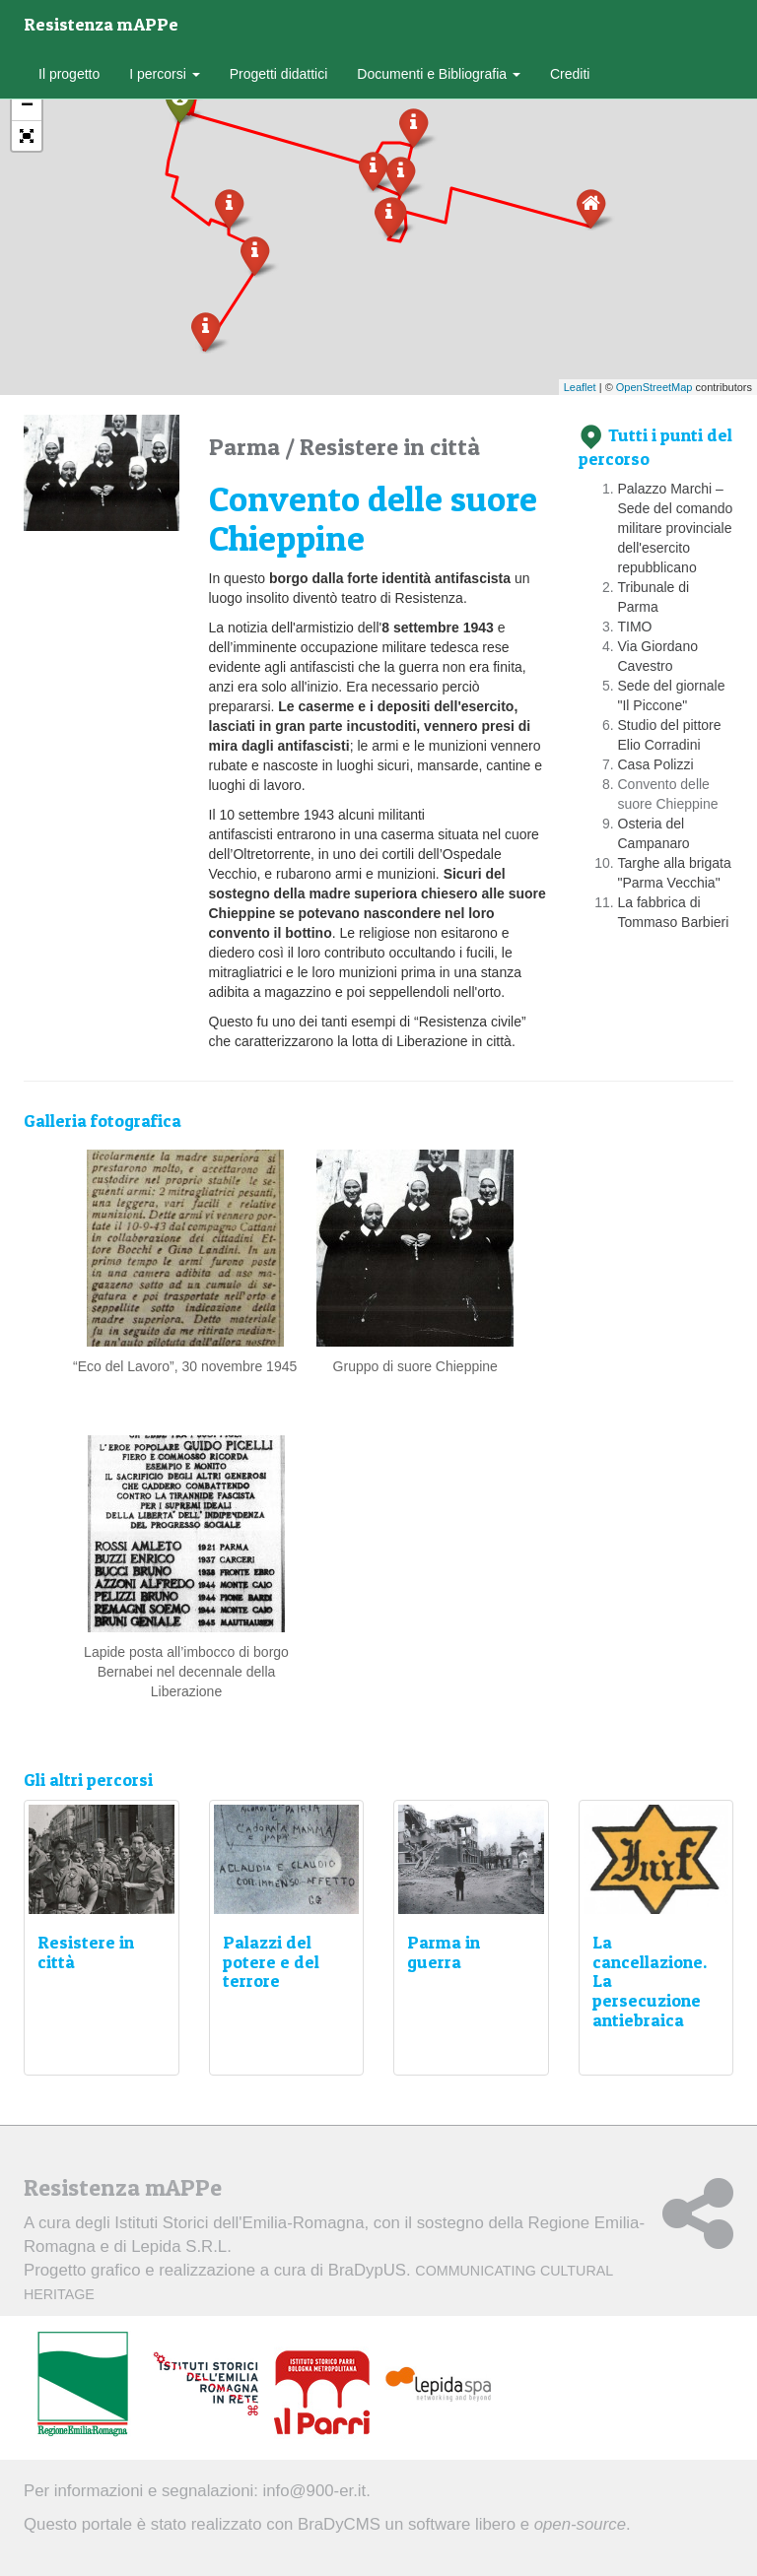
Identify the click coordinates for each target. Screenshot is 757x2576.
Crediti (569, 74)
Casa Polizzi (656, 764)
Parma (247, 446)
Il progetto (69, 74)
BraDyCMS (339, 2524)
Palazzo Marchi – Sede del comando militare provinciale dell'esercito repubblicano (675, 528)
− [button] (27, 106)
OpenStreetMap (654, 387)
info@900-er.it (315, 2490)
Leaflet (580, 387)
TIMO (635, 626)
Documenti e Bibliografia (438, 74)
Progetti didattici (279, 74)
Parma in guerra (443, 1952)
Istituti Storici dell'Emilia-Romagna (239, 2222)
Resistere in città (390, 446)
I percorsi (164, 74)
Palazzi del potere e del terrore (271, 1962)
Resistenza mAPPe (101, 24)
